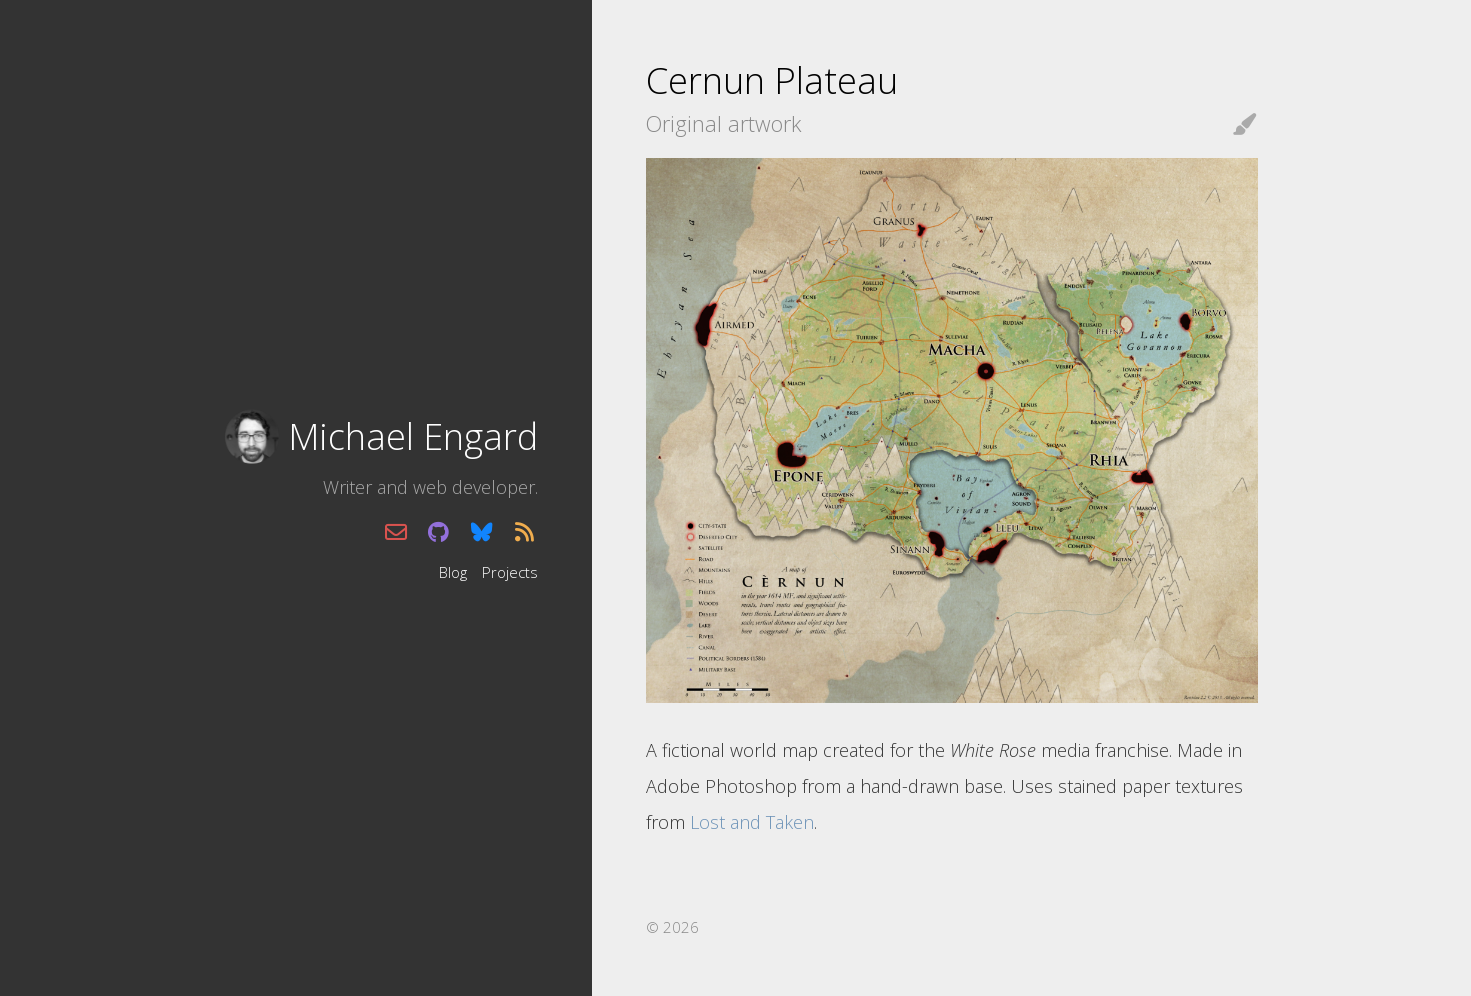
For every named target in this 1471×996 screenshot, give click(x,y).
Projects (510, 571)
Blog (453, 571)
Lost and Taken (752, 822)
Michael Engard (413, 436)
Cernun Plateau (772, 80)
